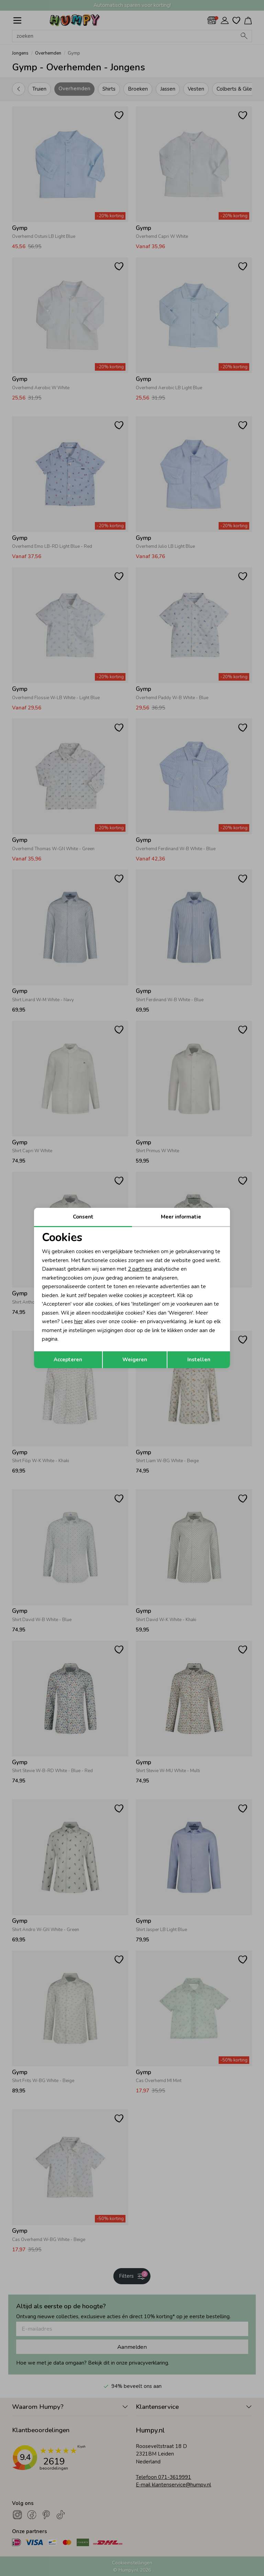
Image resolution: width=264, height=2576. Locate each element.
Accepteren (68, 1359)
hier (78, 1321)
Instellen (198, 1359)
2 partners (140, 1269)
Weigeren (134, 1359)
